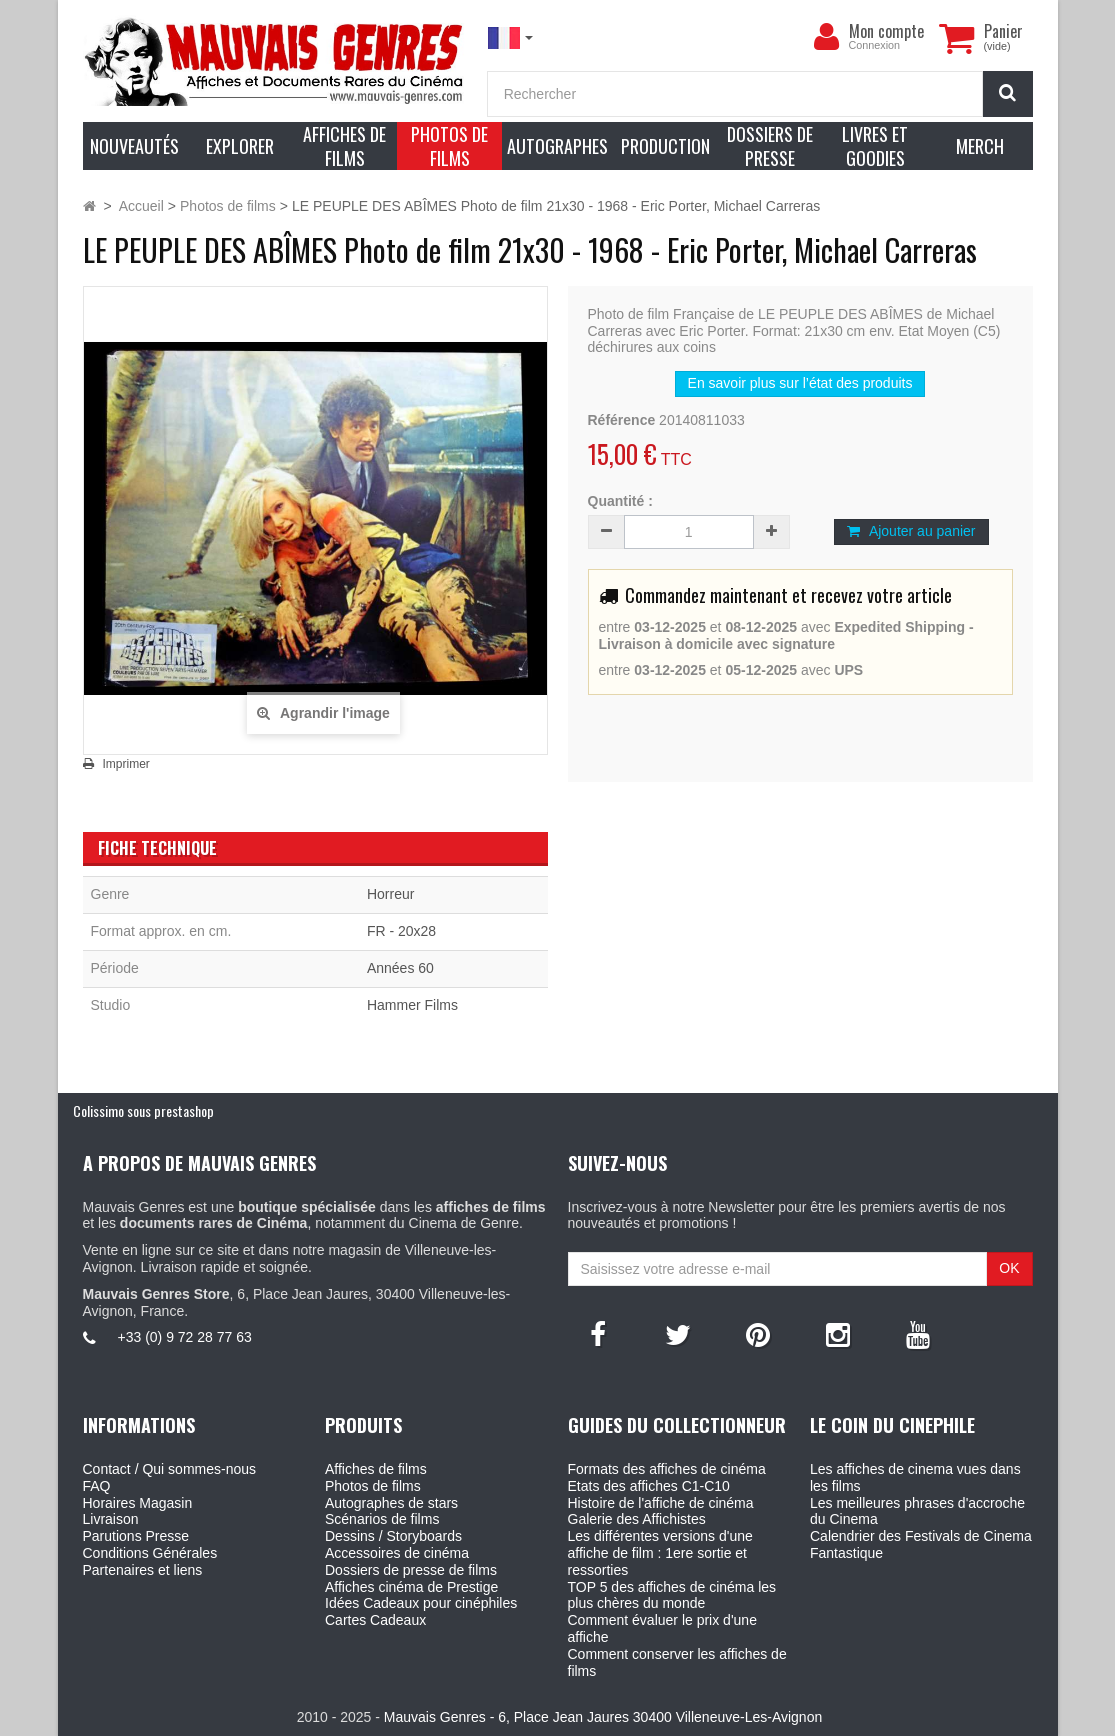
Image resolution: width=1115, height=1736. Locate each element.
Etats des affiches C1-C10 (649, 1486)
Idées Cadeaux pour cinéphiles (421, 1603)
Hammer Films (412, 1005)
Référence (622, 420)
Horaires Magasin (138, 1503)
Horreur (390, 894)
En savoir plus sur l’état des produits (800, 383)
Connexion (875, 45)
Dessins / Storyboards (393, 1536)
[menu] (827, 37)
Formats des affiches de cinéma (667, 1469)
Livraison (111, 1519)
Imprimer (126, 764)
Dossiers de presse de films (411, 1570)
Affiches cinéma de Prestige (411, 1587)
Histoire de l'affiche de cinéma (661, 1503)
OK (1009, 1268)
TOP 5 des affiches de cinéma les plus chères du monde (672, 1595)
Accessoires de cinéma (397, 1553)
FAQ (97, 1486)
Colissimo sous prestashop (143, 1110)
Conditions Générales (150, 1553)
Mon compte (886, 31)
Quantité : (620, 501)
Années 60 (400, 968)
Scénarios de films (382, 1519)
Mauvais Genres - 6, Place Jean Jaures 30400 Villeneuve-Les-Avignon (603, 1717)
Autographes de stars (391, 1503)
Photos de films (373, 1486)
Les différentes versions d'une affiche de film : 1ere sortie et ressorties (660, 1553)
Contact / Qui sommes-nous (170, 1469)
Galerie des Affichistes (637, 1519)
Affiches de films (376, 1469)
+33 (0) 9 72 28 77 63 (185, 1337)
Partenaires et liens (143, 1570)
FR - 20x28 (401, 931)
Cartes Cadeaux (375, 1620)
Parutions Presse (136, 1536)
